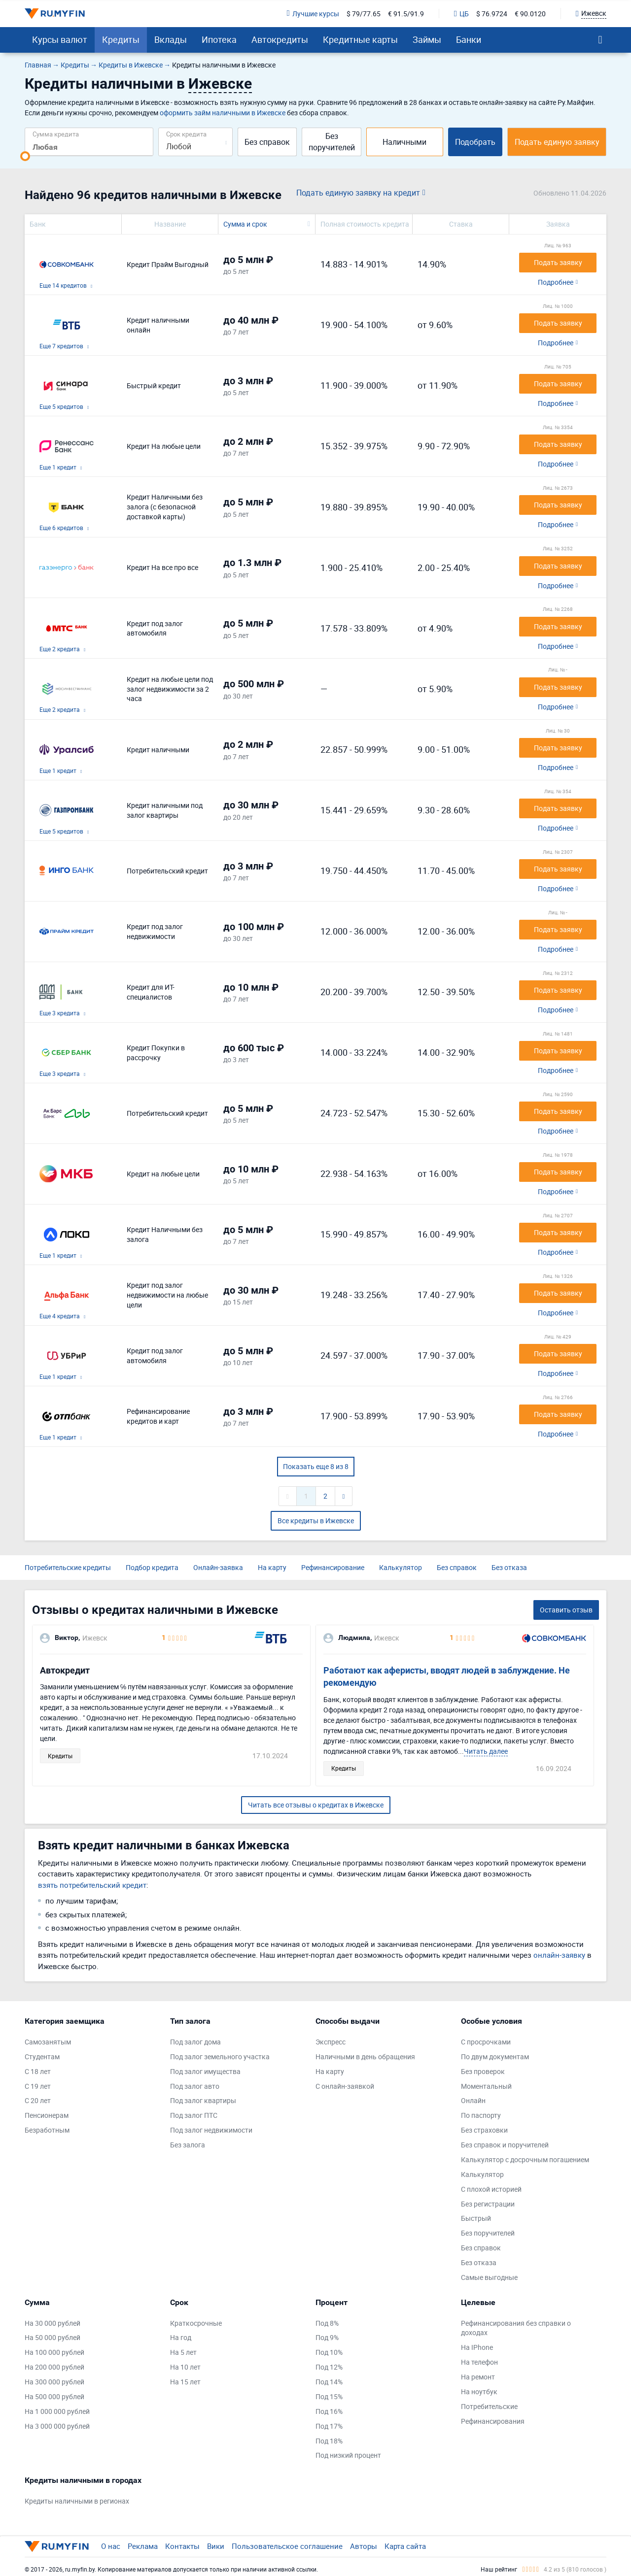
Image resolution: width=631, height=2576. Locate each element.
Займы (427, 39)
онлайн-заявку (559, 1955)
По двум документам (495, 2056)
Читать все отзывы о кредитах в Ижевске (316, 1804)
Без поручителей (332, 142)
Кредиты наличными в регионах (77, 2501)
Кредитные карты (360, 39)
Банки (468, 39)
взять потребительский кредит (92, 1885)
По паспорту (481, 2115)
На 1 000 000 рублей (57, 2411)
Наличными (404, 141)
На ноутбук (479, 2391)
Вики (215, 2546)
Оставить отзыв (566, 1609)
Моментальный (486, 2086)
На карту (272, 1567)
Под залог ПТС (193, 2115)
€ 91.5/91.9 (406, 13)
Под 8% (327, 2323)
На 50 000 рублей (52, 2337)
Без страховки (484, 2130)
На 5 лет (183, 2352)
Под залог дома (195, 2041)
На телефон (479, 2362)
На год (180, 2337)
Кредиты (121, 39)
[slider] (25, 156)
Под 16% (329, 2411)
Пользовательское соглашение (287, 2546)
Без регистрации (488, 2203)
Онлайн (473, 2100)
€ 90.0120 (530, 13)
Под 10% (329, 2352)
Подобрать (475, 141)
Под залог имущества (205, 2071)
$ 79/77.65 (364, 13)
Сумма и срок (245, 224)
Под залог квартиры (203, 2100)
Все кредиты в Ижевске (316, 1520)
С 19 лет (38, 2086)
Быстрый (476, 2218)
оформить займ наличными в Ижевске (222, 112)
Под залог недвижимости (211, 2130)
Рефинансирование (332, 1567)
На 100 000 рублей (54, 2352)
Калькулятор (400, 1567)
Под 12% (329, 2367)
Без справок (267, 141)
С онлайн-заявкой (345, 2086)
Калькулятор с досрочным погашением (525, 2159)
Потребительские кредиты (68, 1567)
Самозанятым (48, 2041)
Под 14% (329, 2381)
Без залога (187, 2144)
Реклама (143, 2546)
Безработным (47, 2130)
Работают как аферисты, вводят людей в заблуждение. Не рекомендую (446, 1676)
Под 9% (327, 2337)
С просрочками (486, 2041)
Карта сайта (405, 2546)
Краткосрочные (196, 2323)
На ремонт (478, 2376)
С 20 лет (38, 2100)
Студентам (42, 2056)
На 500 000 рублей (54, 2396)
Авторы (363, 2546)
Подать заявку (558, 262)
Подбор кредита (152, 1567)
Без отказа (509, 1567)
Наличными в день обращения (365, 2056)
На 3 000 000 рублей (57, 2426)
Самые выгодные (489, 2277)
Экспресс (331, 2041)
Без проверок (483, 2071)
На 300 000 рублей (54, 2381)
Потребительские (489, 2406)
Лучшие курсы (313, 13)
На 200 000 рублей (54, 2367)
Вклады (170, 39)
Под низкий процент (348, 2455)
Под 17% (329, 2426)
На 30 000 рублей (52, 2323)
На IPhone (477, 2347)
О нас (110, 2546)
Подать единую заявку (557, 141)
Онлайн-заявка (218, 1567)
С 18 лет (38, 2071)
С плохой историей (491, 2189)
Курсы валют (59, 39)
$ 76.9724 (491, 13)
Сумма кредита (56, 134)
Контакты (182, 2546)
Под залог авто (194, 2086)
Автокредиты (279, 39)
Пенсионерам (47, 2115)
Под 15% (329, 2396)
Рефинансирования (493, 2421)
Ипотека (219, 39)
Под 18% (329, 2440)
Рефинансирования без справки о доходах (516, 2328)
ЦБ (461, 13)
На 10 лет (185, 2367)
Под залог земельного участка (220, 2056)
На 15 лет (185, 2381)
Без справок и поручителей (505, 2144)
